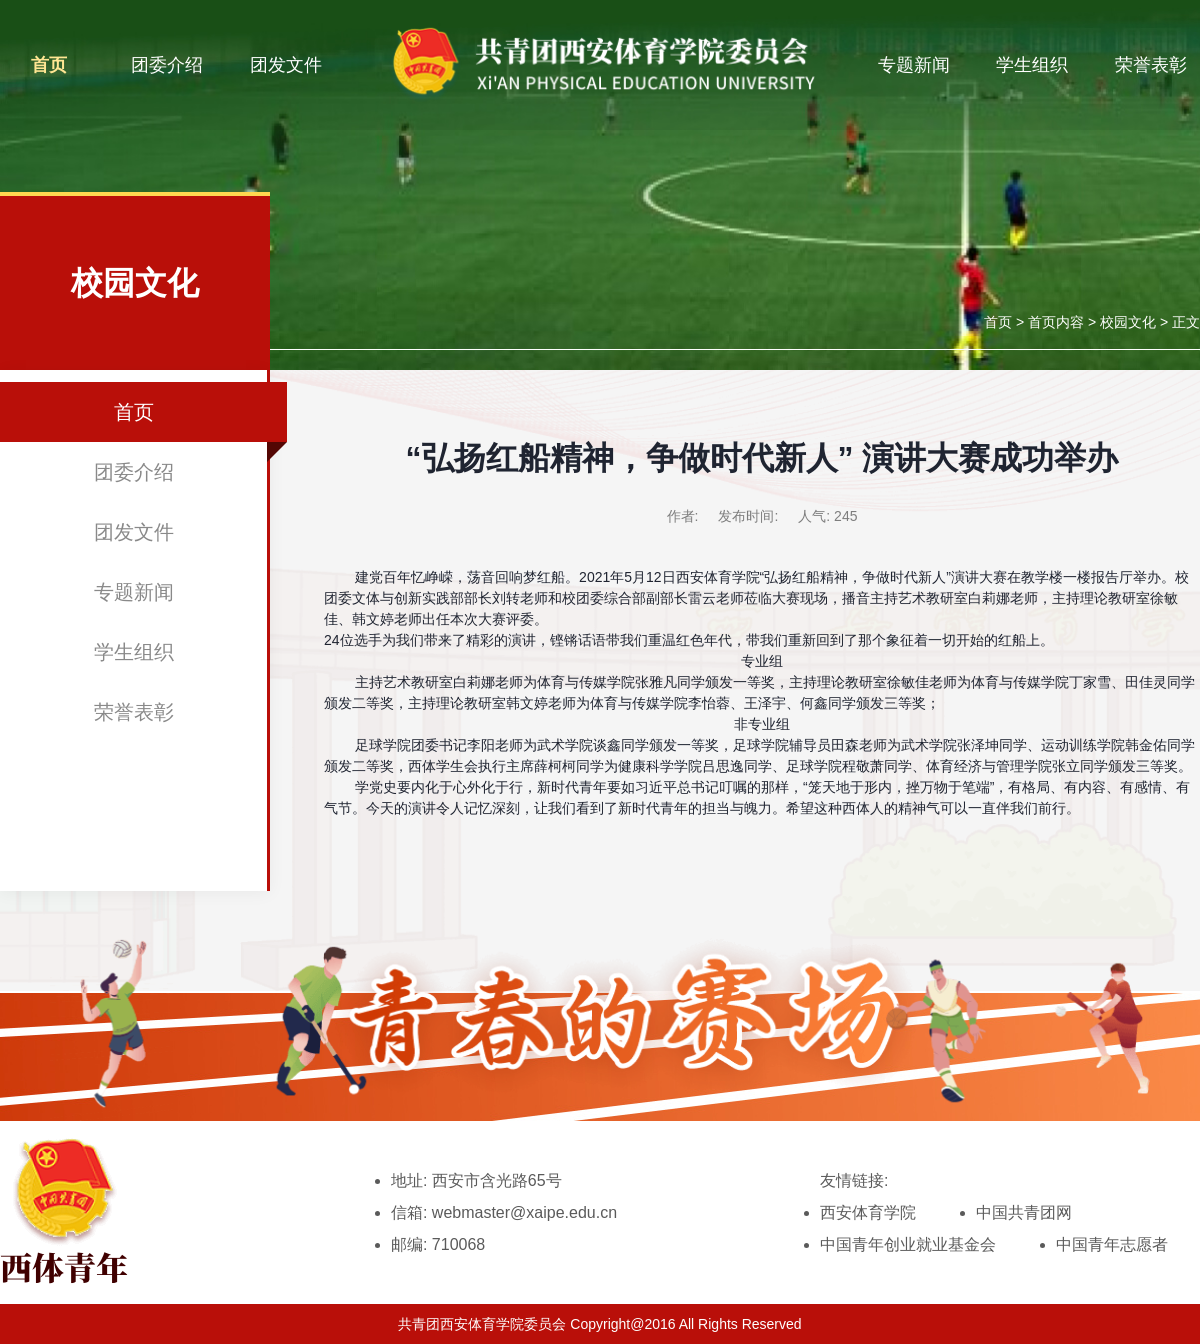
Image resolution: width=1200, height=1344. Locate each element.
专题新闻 (914, 65)
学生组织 (1032, 65)
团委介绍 (167, 65)
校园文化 (1128, 322)
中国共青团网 (1024, 1212)
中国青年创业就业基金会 (908, 1244)
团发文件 (286, 65)
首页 (49, 65)
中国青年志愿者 (1112, 1244)
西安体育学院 (868, 1212)
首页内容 (1056, 322)
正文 (1186, 322)
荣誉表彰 (1151, 65)
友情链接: (854, 1180)
